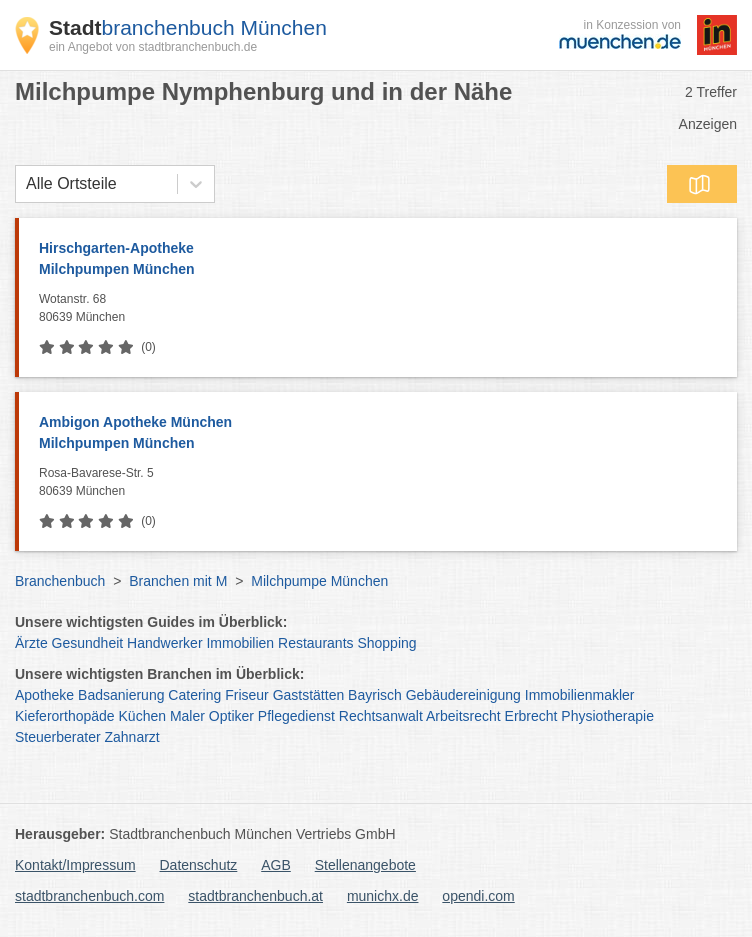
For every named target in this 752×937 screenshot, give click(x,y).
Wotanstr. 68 (383, 309)
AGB (276, 865)
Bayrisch (375, 695)
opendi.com (478, 896)
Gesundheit (88, 643)
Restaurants (315, 643)
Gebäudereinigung (463, 695)
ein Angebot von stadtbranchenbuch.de (153, 47)
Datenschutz (199, 865)
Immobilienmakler (580, 695)
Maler (187, 716)
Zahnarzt (132, 737)
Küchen (142, 716)
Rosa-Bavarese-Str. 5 (383, 483)
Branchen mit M (178, 581)
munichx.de (383, 896)
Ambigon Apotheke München (378, 434)
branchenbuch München (188, 27)
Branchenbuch (60, 581)
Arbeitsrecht (463, 716)
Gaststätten (309, 695)
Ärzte (31, 643)
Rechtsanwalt (381, 716)
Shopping (386, 643)
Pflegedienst (296, 716)
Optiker (231, 716)
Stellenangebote (365, 865)
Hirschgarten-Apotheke (378, 260)
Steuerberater (58, 737)
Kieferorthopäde (65, 716)
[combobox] (26, 184)
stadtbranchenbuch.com (89, 896)
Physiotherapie (607, 716)
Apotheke (44, 695)
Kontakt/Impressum (75, 865)
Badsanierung (121, 695)
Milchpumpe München (319, 581)
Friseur (247, 695)
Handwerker (164, 643)
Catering (194, 695)
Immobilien (240, 643)
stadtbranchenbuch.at (255, 896)
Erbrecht (531, 716)
